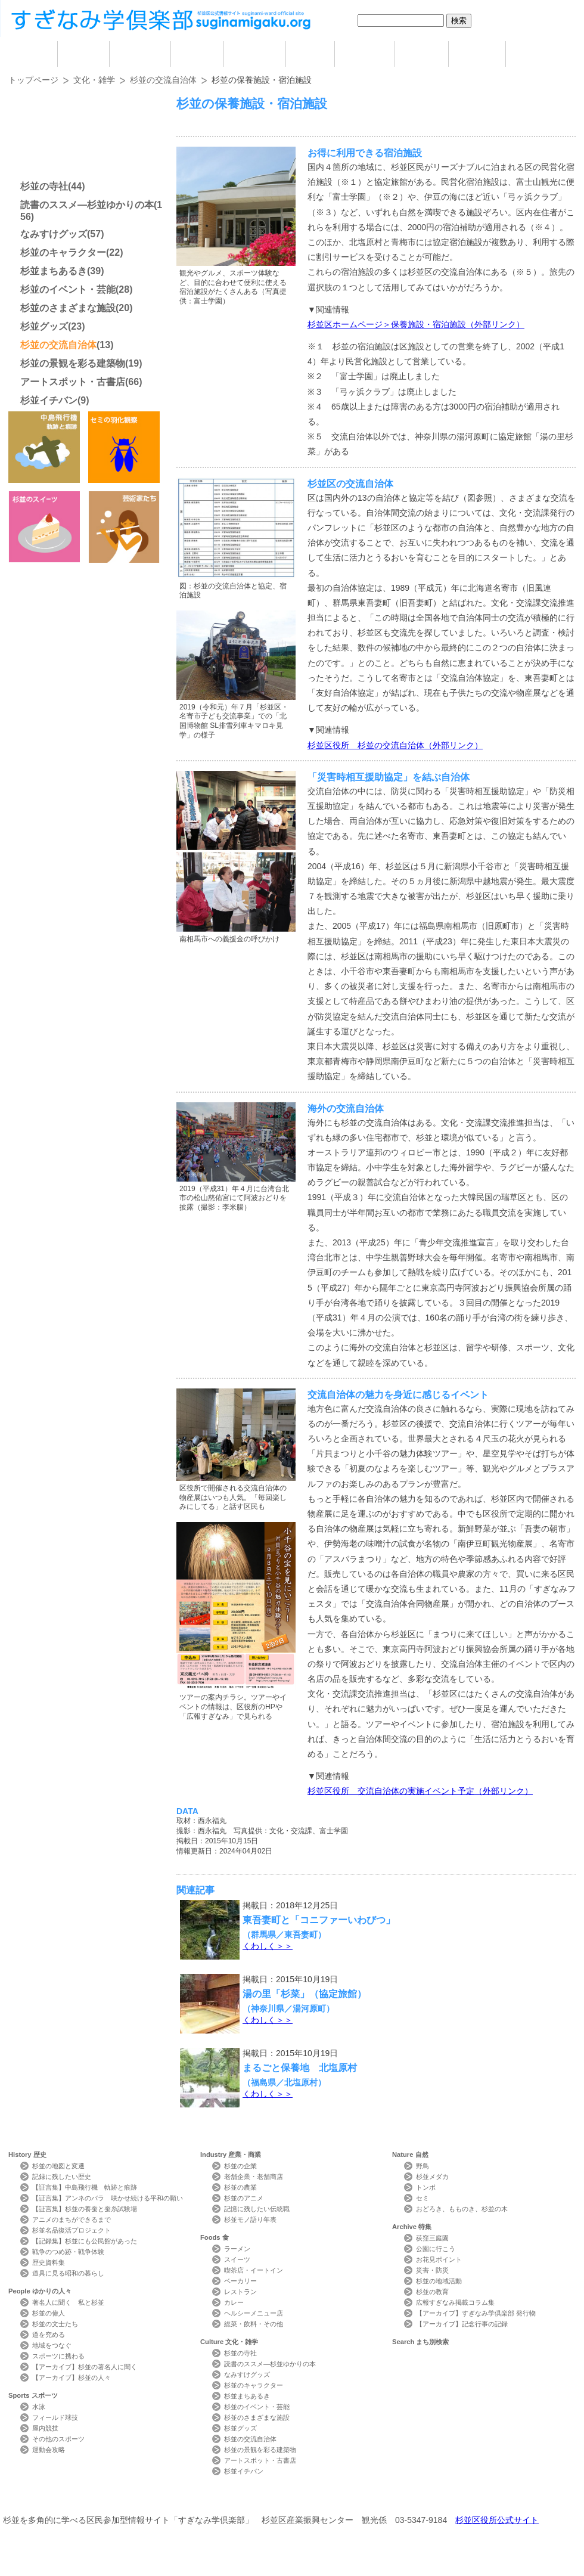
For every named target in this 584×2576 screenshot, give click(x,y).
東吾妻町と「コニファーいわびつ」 (319, 1919)
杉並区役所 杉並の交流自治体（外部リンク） (395, 745)
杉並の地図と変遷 (58, 2165)
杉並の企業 (240, 2165)
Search (420, 2341)
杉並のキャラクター (63, 252)
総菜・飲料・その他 (253, 2323)
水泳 (38, 2406)
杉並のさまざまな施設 (68, 308)
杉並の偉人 (48, 2313)
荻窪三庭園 (432, 2238)
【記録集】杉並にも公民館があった (84, 2241)
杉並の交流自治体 (163, 80)
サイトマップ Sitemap (222, 2498)
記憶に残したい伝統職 (257, 2208)
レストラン (240, 2291)
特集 (477, 54)
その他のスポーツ (58, 2438)
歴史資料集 (48, 2262)
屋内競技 (45, 2428)
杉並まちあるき (53, 271)
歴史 (83, 54)
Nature (410, 2154)
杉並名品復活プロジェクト (71, 2230)
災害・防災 (432, 2270)
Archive (411, 2226)
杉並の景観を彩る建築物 (72, 363)
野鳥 (422, 2165)
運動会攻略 (48, 2449)
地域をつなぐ (52, 2345)
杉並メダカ (432, 2176)
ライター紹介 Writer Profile (302, 2498)
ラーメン (237, 2248)
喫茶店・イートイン (253, 2270)
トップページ (33, 80)
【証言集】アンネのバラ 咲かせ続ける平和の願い (107, 2198)
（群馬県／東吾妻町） (284, 1934)
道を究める (48, 2334)
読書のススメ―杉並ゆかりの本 (87, 205)
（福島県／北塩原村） (284, 2082)
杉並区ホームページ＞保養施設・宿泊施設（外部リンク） (415, 324)
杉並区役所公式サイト (497, 2520)
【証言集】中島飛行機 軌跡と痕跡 (84, 2187)
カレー (234, 2302)
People (40, 2291)
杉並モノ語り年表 (250, 2219)
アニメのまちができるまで (71, 2219)
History (27, 2154)
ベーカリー (240, 2280)
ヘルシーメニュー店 (253, 2313)
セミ (422, 2198)
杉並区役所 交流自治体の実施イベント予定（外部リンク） (420, 1791)
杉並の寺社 (44, 186)
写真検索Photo (382, 2498)
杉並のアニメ (243, 2198)
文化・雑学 (94, 80)
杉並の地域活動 (439, 2280)
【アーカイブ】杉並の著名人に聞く (84, 2366)
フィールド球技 (55, 2417)
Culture (229, 2341)
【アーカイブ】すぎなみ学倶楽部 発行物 (476, 2313)
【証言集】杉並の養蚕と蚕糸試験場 (84, 2208)
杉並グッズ (44, 326)
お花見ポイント (439, 2259)
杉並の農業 (240, 2187)
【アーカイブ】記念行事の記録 (462, 2323)
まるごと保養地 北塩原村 (300, 2067)
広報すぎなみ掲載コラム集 (455, 2302)
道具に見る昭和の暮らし (68, 2273)
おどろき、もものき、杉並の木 (462, 2208)
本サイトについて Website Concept (52, 2498)
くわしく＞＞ (268, 1946)
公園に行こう (435, 2248)
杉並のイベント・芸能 (68, 289)
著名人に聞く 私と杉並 (68, 2302)
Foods (214, 2237)
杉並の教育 (432, 2291)
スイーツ (237, 2259)
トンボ (426, 2187)
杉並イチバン (48, 400)
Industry (230, 2154)
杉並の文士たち (55, 2323)
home (32, 54)
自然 (421, 54)
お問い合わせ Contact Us (142, 2498)
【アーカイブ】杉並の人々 (71, 2377)
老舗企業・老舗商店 (253, 2176)
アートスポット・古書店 (72, 382)
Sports (33, 2395)
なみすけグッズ (53, 234)
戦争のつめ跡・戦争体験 (68, 2251)
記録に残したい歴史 (61, 2176)
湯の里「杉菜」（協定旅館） (304, 1993)
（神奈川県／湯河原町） (288, 2008)
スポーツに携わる (58, 2356)
